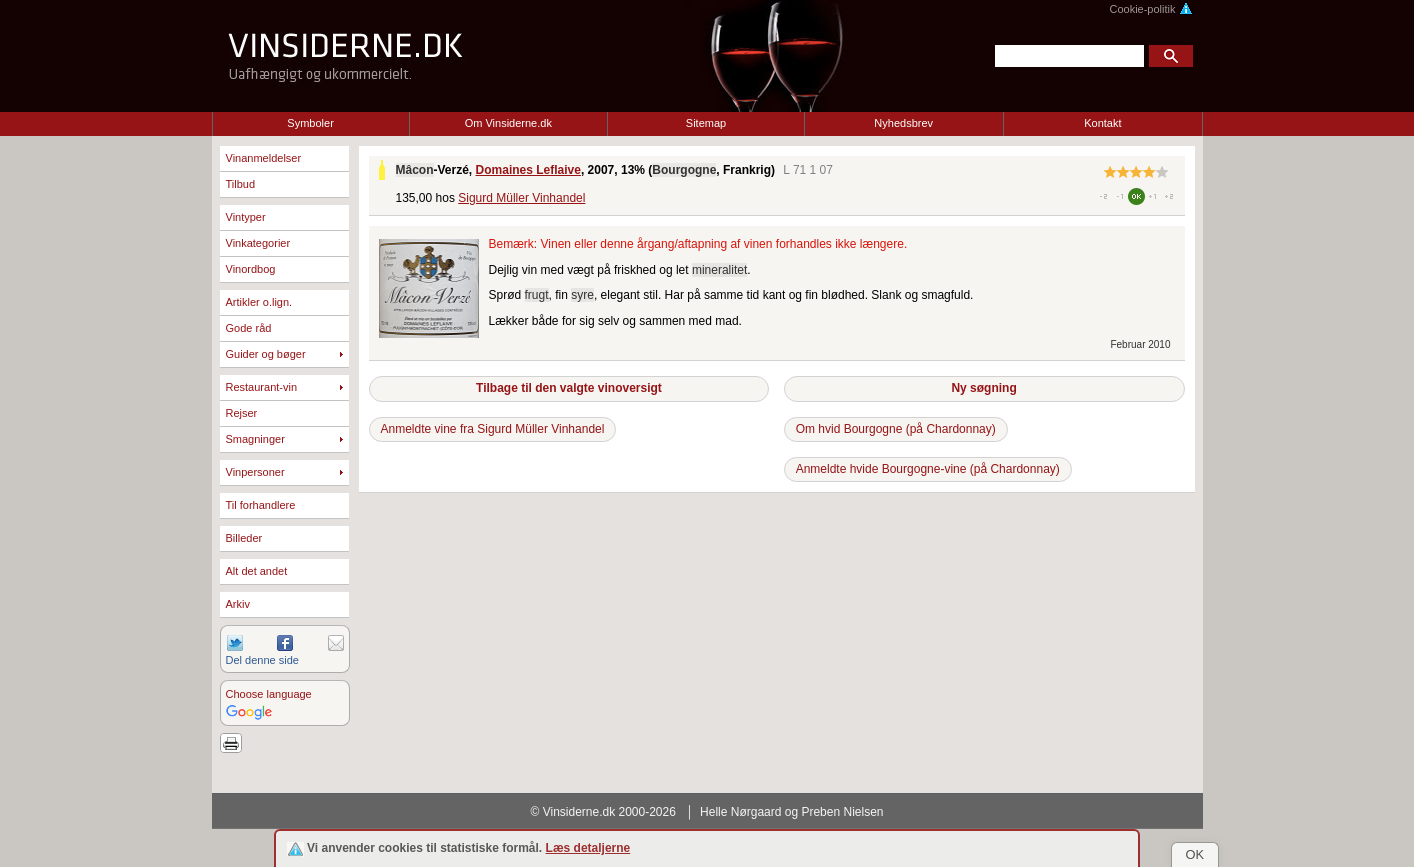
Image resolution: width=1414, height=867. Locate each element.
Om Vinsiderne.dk (508, 123)
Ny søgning (983, 388)
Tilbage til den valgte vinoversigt (569, 388)
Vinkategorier (258, 243)
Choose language (269, 694)
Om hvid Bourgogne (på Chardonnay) (896, 429)
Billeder (244, 538)
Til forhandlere (261, 505)
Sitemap (706, 123)
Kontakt (1102, 123)
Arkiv (238, 604)
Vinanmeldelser (264, 158)
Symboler (310, 123)
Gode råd (249, 328)
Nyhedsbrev (903, 123)
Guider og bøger (266, 354)
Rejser (242, 413)
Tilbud (241, 184)
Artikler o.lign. (259, 302)
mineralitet (719, 270)
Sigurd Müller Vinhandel (521, 198)
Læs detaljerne (588, 848)
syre (582, 295)
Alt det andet (257, 571)
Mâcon (415, 170)
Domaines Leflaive (528, 170)
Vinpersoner (255, 472)
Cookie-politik (1150, 9)
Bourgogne (684, 170)
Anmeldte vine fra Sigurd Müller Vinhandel (493, 429)
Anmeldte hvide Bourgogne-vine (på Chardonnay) (928, 469)
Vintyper (246, 217)
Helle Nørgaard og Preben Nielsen (791, 812)
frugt (537, 295)
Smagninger (255, 439)
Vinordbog (251, 269)
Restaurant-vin (262, 387)
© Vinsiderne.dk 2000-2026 (603, 812)
